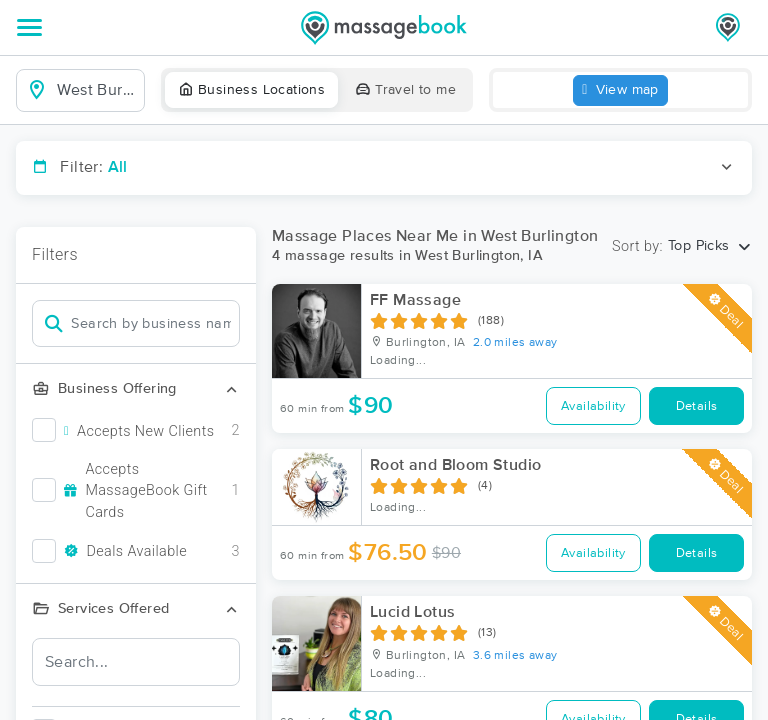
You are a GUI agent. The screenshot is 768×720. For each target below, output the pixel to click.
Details (697, 406)
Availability (593, 406)
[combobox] (96, 90)
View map (620, 90)
